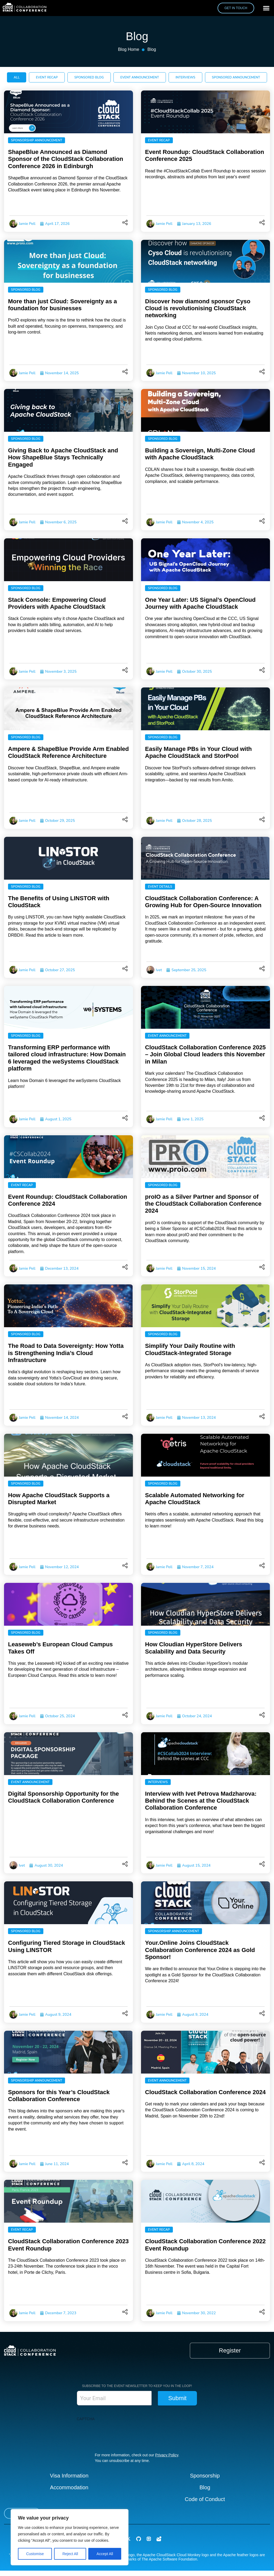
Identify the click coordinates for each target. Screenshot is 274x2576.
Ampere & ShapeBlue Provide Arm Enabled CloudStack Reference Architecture (68, 752)
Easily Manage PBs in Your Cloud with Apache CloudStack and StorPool (198, 752)
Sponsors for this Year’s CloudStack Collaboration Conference (59, 2095)
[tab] (16, 77)
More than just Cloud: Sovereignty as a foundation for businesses (62, 305)
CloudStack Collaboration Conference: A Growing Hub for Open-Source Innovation (203, 902)
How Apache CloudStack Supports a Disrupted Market (58, 1498)
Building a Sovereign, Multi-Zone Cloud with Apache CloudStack (200, 454)
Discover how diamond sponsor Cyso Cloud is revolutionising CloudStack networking (197, 308)
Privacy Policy (166, 2455)
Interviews (158, 1782)
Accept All (105, 2554)
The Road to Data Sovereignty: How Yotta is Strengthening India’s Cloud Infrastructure (66, 1352)
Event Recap (159, 140)
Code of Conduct (205, 2499)
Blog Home (128, 49)
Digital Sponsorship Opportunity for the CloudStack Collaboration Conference (63, 1797)
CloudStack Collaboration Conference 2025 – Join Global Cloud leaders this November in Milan (205, 1054)
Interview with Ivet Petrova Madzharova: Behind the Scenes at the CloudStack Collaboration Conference (201, 1800)
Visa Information (69, 2476)
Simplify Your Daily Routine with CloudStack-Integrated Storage (190, 1349)
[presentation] (117, 2434)
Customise (35, 2554)
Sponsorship (205, 2476)
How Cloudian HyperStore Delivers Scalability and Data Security (193, 1648)
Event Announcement (167, 1036)
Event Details (160, 886)
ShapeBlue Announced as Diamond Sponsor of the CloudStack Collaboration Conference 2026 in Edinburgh (65, 159)
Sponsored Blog (25, 290)
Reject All (70, 2554)
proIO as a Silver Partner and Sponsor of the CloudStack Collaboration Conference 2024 (203, 1203)
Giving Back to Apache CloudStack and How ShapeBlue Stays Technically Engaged (63, 457)
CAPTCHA (86, 2419)
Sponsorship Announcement (36, 140)
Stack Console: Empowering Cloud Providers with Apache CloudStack (57, 603)
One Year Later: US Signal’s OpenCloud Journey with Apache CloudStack (200, 603)
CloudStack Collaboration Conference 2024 (205, 2092)
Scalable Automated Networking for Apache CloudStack (194, 1498)
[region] (69, 2537)
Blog (204, 2487)
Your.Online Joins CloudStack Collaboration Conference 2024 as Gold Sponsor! (200, 1949)
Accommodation (69, 2487)
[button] (266, 8)
